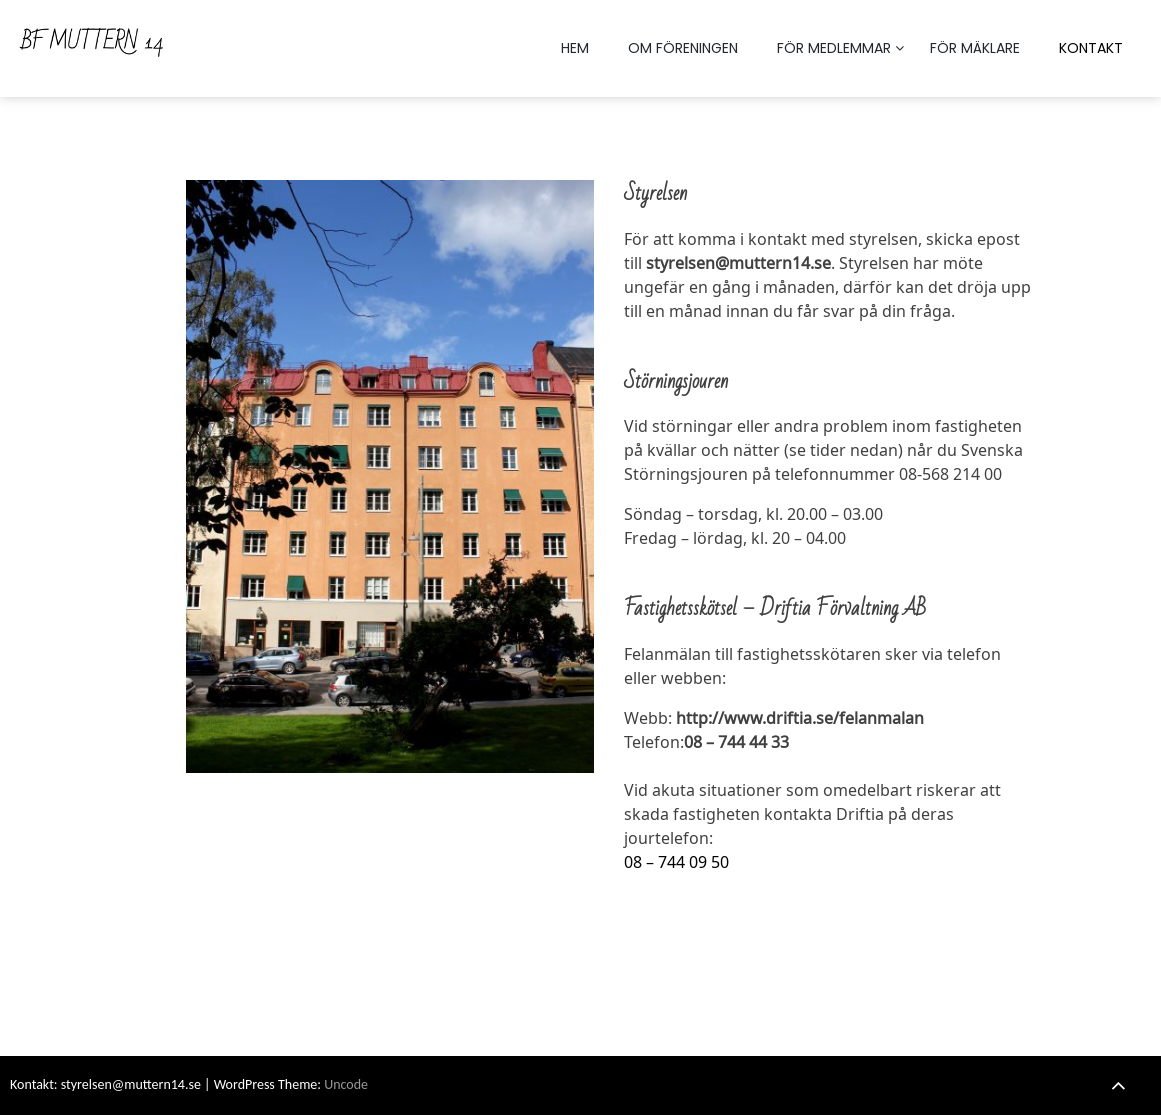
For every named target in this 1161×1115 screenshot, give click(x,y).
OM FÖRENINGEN (683, 48)
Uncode (346, 1084)
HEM (575, 48)
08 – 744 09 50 (676, 862)
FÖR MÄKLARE (975, 48)
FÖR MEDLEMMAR (834, 48)
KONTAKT (1091, 48)
